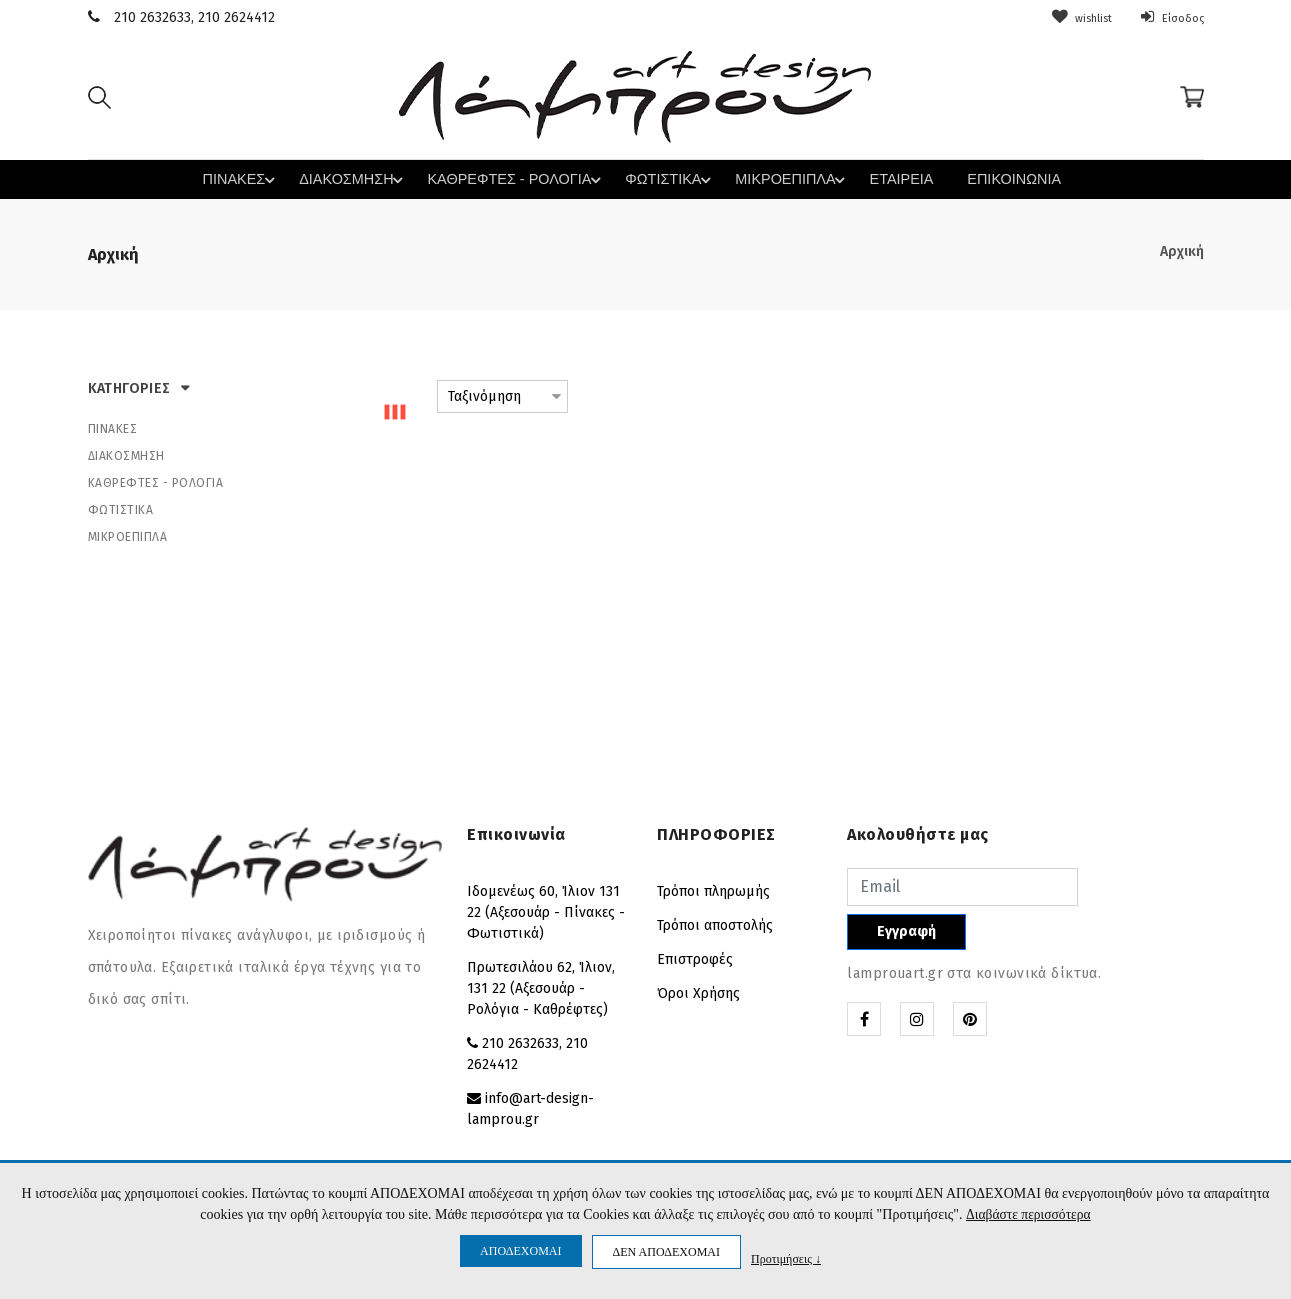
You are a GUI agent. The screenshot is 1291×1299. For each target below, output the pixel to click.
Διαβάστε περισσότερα (1028, 1214)
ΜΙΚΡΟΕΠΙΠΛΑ (782, 179)
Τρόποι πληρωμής (713, 890)
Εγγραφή (906, 930)
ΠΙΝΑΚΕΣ (259, 179)
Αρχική (1182, 250)
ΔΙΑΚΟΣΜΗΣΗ (365, 179)
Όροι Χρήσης (698, 992)
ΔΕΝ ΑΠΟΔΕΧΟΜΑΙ (666, 1252)
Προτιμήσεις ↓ (786, 1258)
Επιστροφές (695, 958)
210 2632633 (152, 17)
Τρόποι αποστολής (715, 924)
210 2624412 (236, 17)
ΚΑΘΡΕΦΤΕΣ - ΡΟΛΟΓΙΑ (518, 179)
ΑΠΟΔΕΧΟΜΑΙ (520, 1251)
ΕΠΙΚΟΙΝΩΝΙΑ (991, 179)
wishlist (1066, 17)
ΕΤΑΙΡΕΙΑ (882, 179)
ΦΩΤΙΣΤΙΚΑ (665, 179)
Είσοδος (1167, 17)
